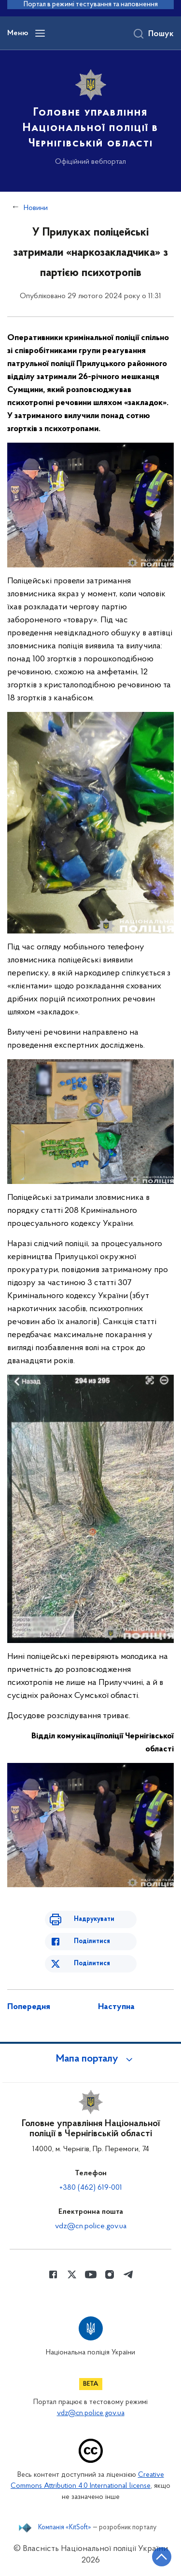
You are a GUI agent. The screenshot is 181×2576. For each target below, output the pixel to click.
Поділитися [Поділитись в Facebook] (92, 1941)
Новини (36, 208)
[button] (90, 2059)
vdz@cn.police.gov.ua (90, 2226)
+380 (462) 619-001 (90, 2188)
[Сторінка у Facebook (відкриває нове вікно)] (53, 2274)
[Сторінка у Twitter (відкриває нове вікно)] (72, 2274)
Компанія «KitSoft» (64, 2527)
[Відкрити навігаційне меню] (40, 33)
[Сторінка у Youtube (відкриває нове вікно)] (91, 2274)
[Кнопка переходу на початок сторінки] (161, 2556)
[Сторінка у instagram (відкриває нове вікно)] (109, 2274)
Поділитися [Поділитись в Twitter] (92, 1963)
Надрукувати (94, 1919)
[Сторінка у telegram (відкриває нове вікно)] (128, 2274)
